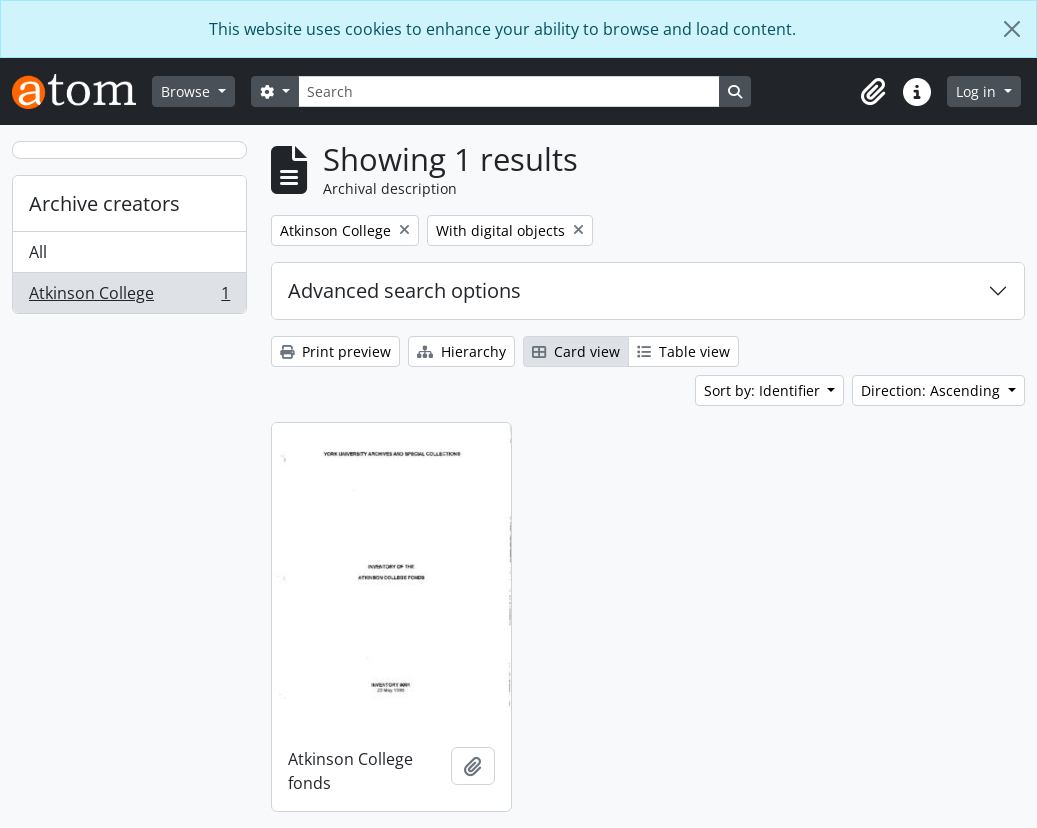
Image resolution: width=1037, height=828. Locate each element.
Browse (187, 91)
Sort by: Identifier (764, 390)
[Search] (509, 91)
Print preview (335, 351)
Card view (576, 351)
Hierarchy (461, 351)
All (38, 252)
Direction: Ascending (932, 390)
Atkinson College (129, 297)
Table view (683, 351)
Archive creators (104, 203)
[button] (873, 92)
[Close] (1012, 29)
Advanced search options (404, 290)
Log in (978, 91)
